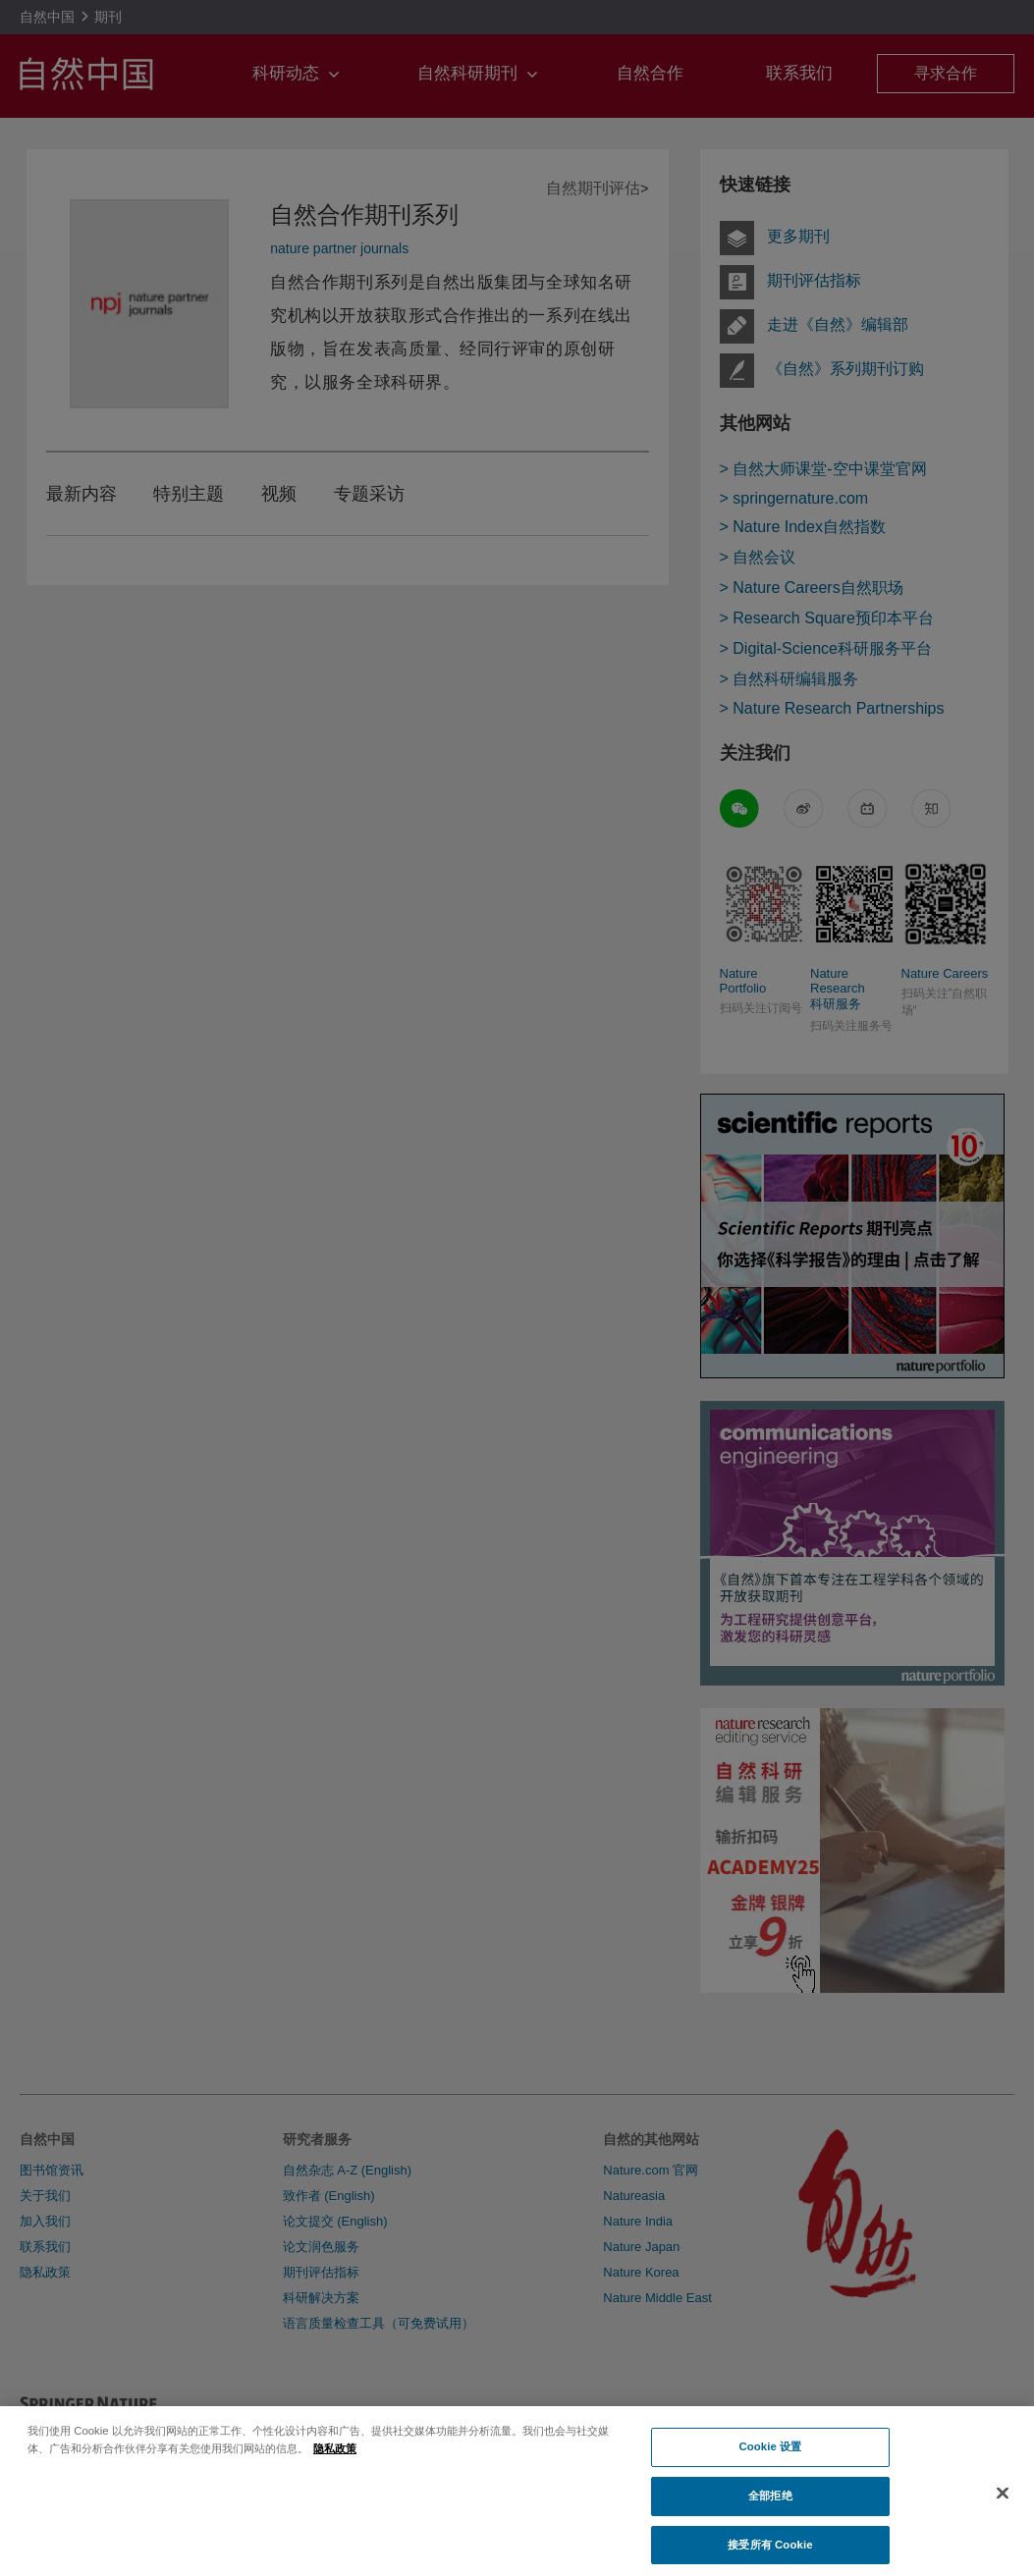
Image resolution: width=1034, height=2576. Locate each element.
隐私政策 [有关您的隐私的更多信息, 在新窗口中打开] (334, 2457)
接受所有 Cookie (770, 2554)
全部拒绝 (769, 2505)
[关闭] (1002, 2503)
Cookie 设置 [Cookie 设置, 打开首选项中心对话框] (769, 2456)
